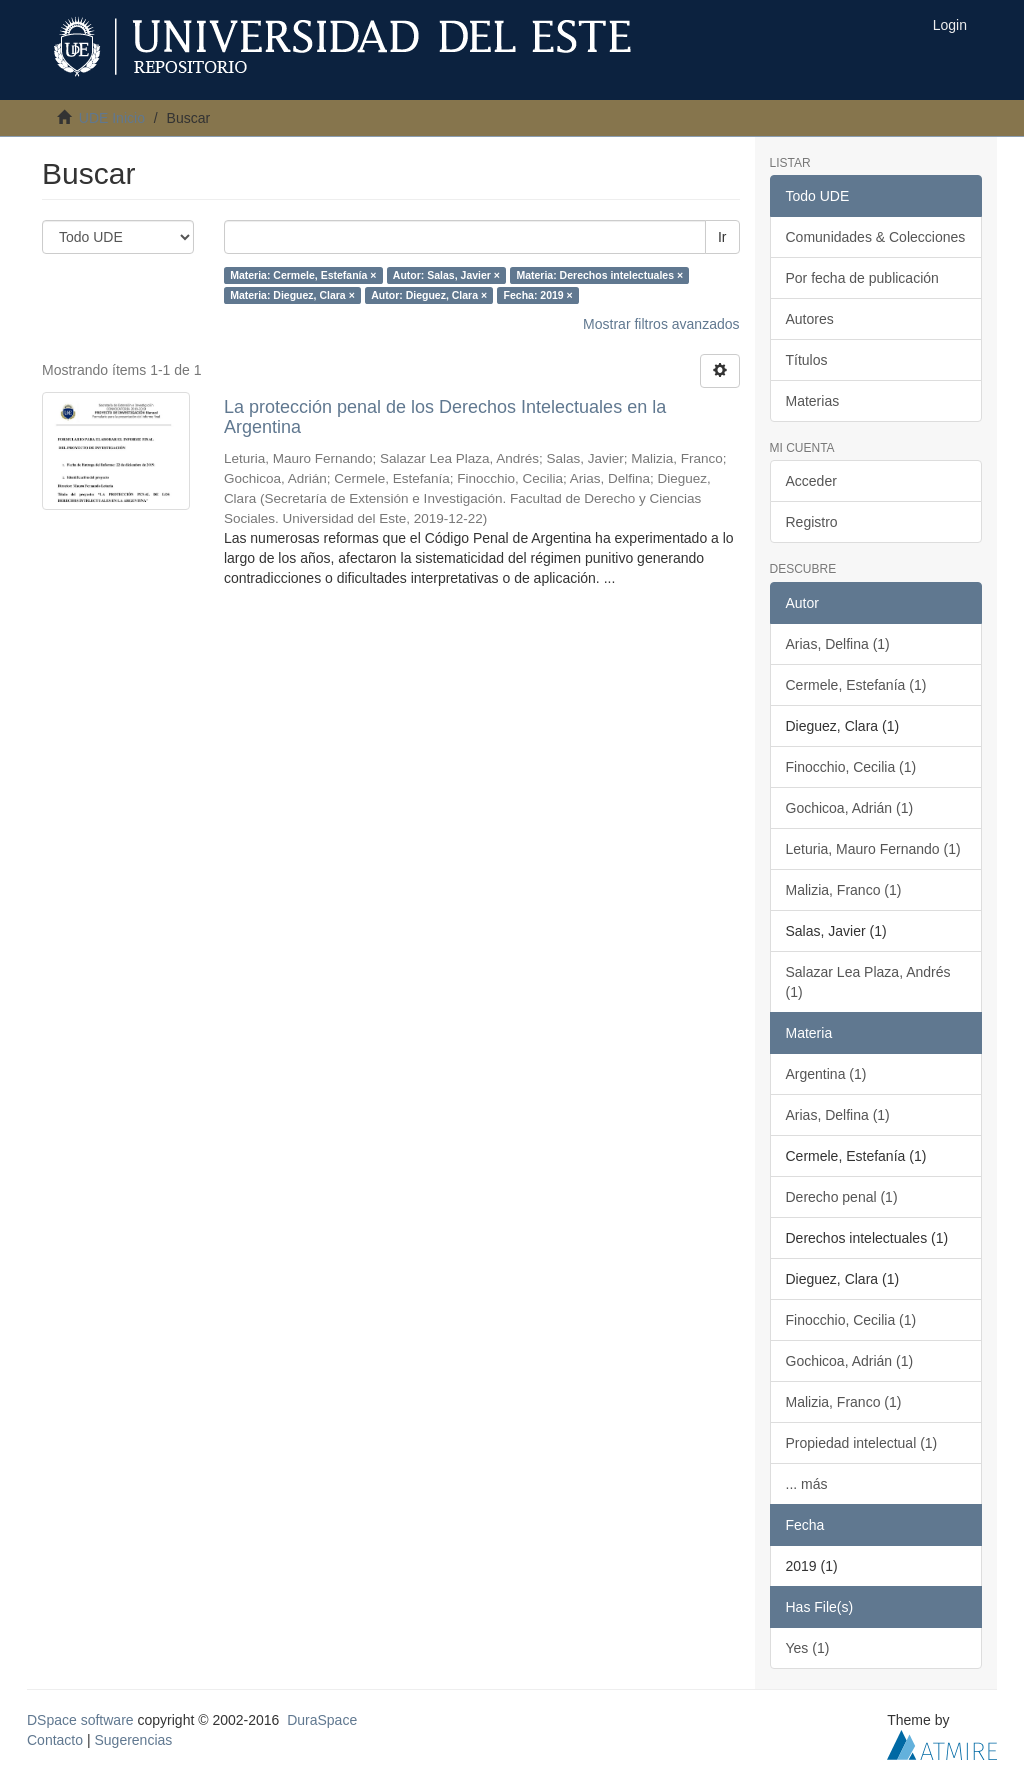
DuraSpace (322, 1720)
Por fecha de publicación (862, 278)
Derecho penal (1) (842, 1197)
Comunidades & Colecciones (876, 237)
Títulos (807, 360)
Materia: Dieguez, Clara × (292, 295)
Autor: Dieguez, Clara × (429, 295)
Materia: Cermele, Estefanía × (303, 275)
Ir (722, 237)
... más (807, 1484)
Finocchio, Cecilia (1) (851, 767)
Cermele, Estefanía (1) (856, 685)
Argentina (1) (826, 1074)
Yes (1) (808, 1648)
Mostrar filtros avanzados (661, 324)
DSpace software (80, 1720)
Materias (813, 401)
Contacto (55, 1740)
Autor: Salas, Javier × (446, 275)
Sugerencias (133, 1740)
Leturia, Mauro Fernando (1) (873, 849)
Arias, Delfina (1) (838, 644)
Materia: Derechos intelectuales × (599, 275)
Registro (812, 522)
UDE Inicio (112, 118)
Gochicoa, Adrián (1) (850, 808)
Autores (810, 319)
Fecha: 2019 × (538, 295)
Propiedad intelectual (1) (862, 1443)
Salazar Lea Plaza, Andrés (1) (868, 982)
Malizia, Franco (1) (844, 890)
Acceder (811, 481)
